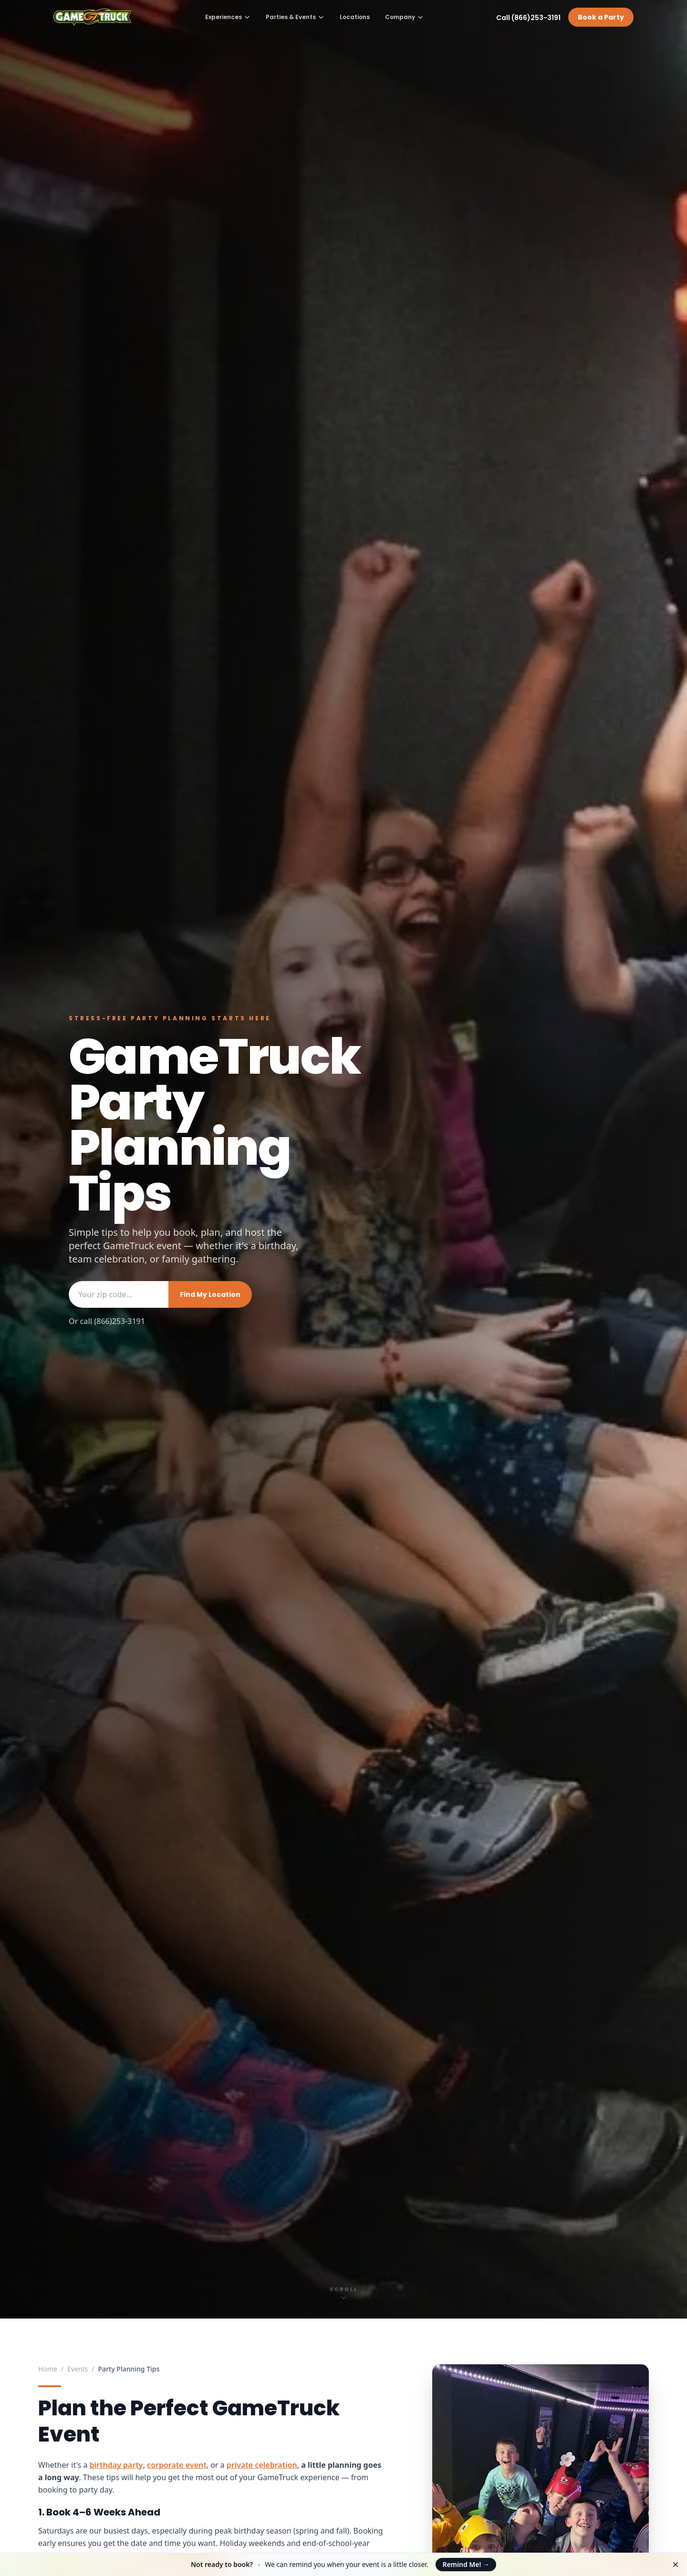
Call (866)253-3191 (528, 17)
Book (601, 17)
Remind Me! (465, 2564)
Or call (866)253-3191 (107, 1321)
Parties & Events (295, 17)
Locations (355, 17)
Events (77, 2368)
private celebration (262, 2465)
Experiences (227, 17)
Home (47, 2368)
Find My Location (210, 1294)
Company (404, 17)
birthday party (116, 2465)
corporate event (177, 2465)
